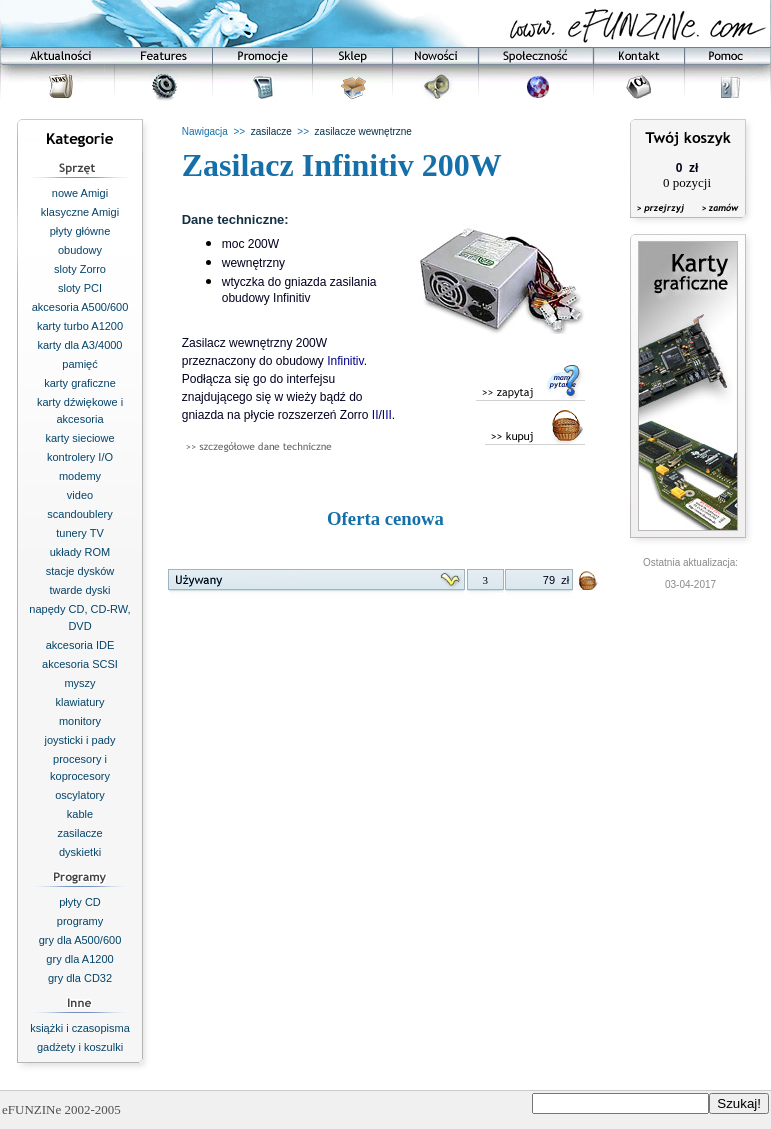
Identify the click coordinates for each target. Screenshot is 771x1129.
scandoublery (79, 514)
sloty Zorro (80, 269)
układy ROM (80, 552)
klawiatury (80, 702)
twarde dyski (79, 590)
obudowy (80, 250)
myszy (79, 683)
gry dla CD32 (80, 978)
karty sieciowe (79, 438)
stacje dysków (80, 571)
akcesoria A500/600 (80, 307)
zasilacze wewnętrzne (363, 131)
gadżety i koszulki (80, 1047)
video (80, 495)
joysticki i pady (80, 740)
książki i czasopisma (80, 1028)
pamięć (79, 364)
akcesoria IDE (80, 645)
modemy (80, 476)
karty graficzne (80, 383)
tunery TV (80, 533)
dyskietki (80, 852)
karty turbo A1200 (80, 326)
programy (80, 921)
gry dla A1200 (79, 959)
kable (80, 814)
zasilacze (79, 833)
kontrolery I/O (80, 457)
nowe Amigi (80, 193)
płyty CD (80, 902)
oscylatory (80, 795)
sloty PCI (80, 288)
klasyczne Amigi (80, 212)
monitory (80, 721)
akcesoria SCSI (80, 664)
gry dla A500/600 (80, 940)
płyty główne (80, 231)
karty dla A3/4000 (79, 345)
